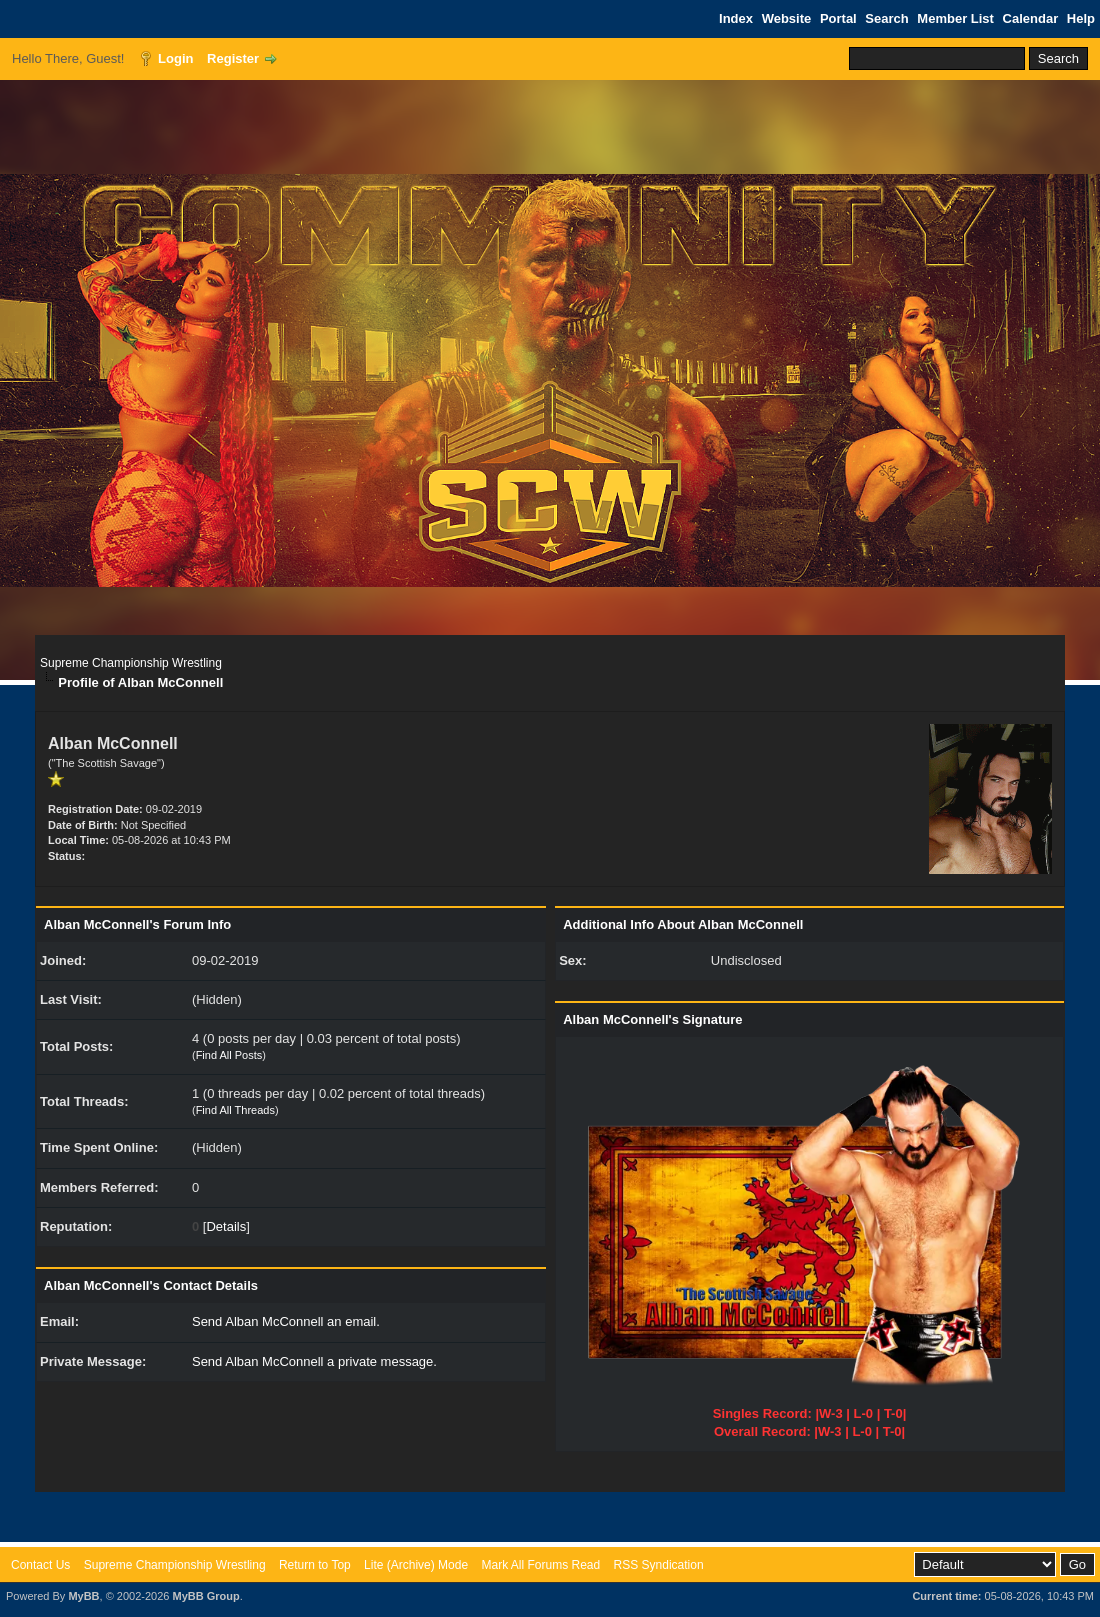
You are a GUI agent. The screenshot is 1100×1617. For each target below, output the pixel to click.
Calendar (1031, 18)
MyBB (83, 1596)
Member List (955, 18)
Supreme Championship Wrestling (131, 663)
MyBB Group (205, 1596)
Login (175, 58)
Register (233, 58)
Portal (838, 18)
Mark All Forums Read (540, 1565)
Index (736, 18)
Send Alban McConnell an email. (286, 1321)
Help (1081, 18)
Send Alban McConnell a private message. (314, 1361)
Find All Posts (229, 1055)
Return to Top (315, 1565)
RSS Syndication (659, 1565)
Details (226, 1226)
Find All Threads (235, 1110)
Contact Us (40, 1565)
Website (787, 18)
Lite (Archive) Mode (416, 1565)
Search (886, 18)
